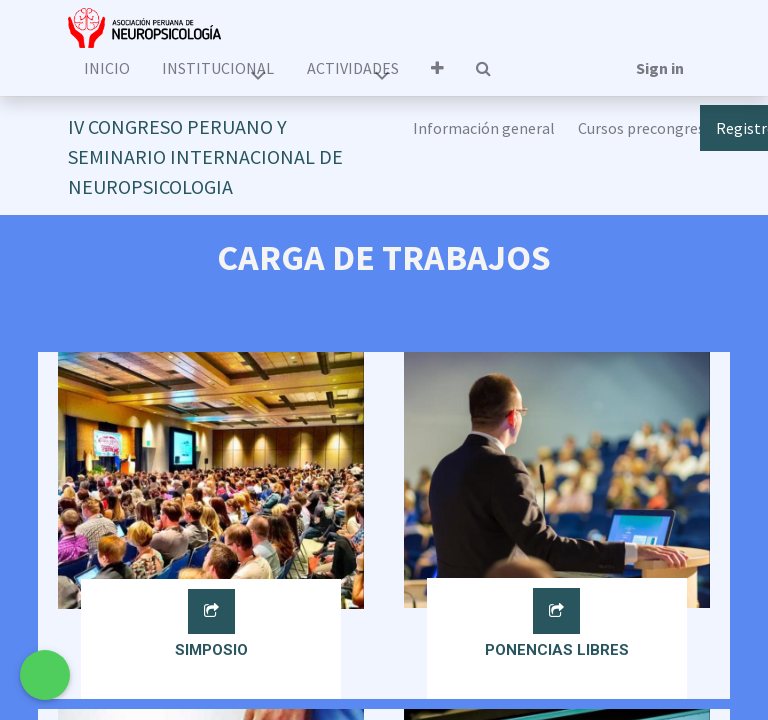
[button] (437, 68)
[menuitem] (107, 68)
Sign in (660, 68)
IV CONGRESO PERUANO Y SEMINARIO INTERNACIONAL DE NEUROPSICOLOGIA (205, 156)
